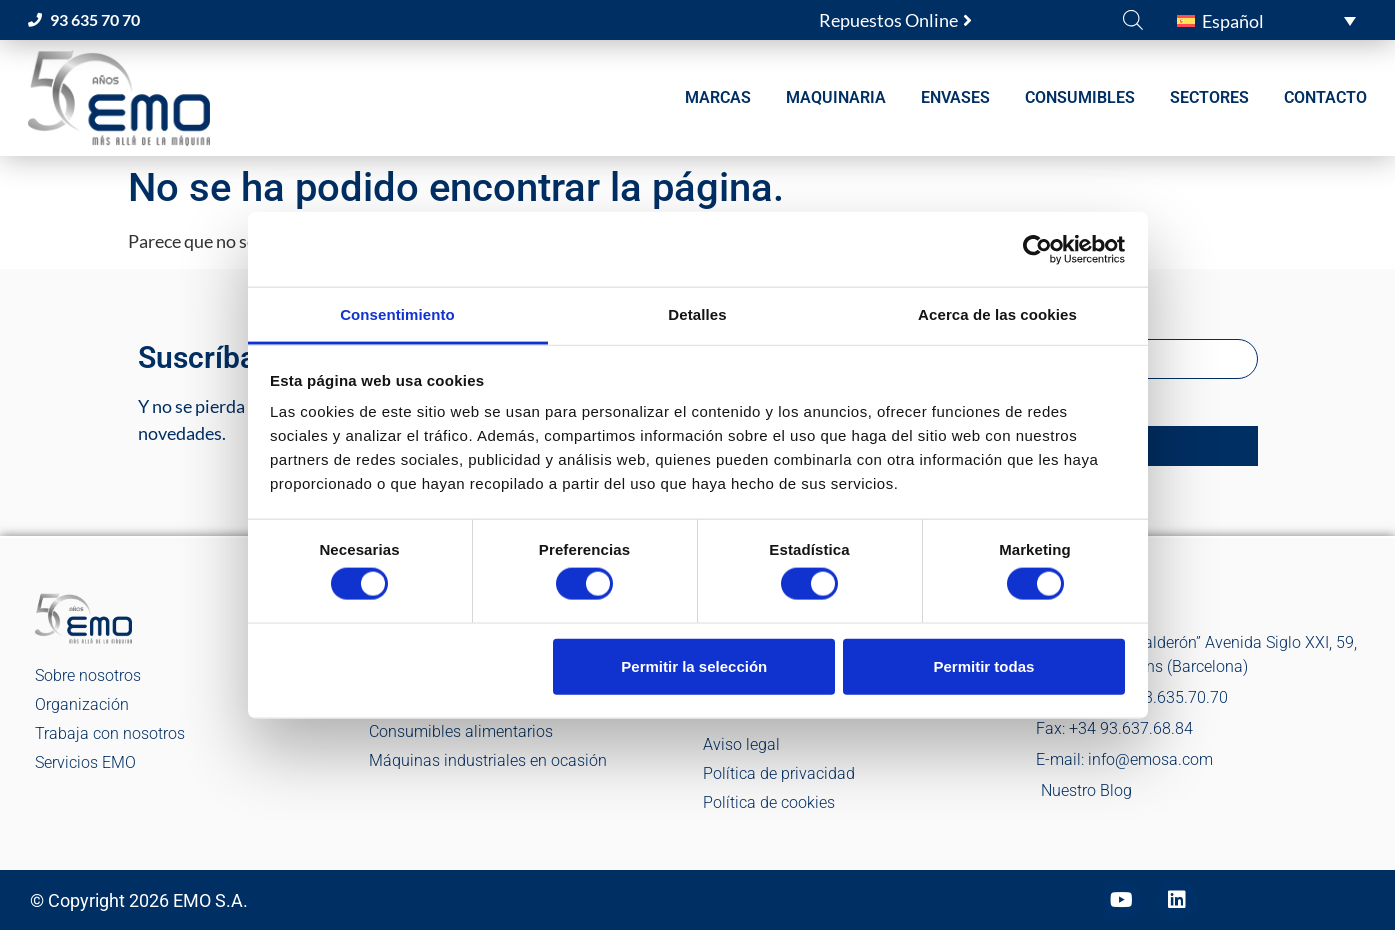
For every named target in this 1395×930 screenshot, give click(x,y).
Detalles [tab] (697, 314)
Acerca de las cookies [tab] (997, 314)
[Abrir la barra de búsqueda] (1133, 19)
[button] (1266, 20)
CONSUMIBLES (1080, 97)
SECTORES (1209, 97)
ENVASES (955, 97)
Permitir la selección (694, 665)
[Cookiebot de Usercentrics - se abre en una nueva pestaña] (1037, 249)
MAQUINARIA (836, 97)
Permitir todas (983, 665)
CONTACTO (1325, 97)
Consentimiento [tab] (397, 314)
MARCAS (718, 97)
